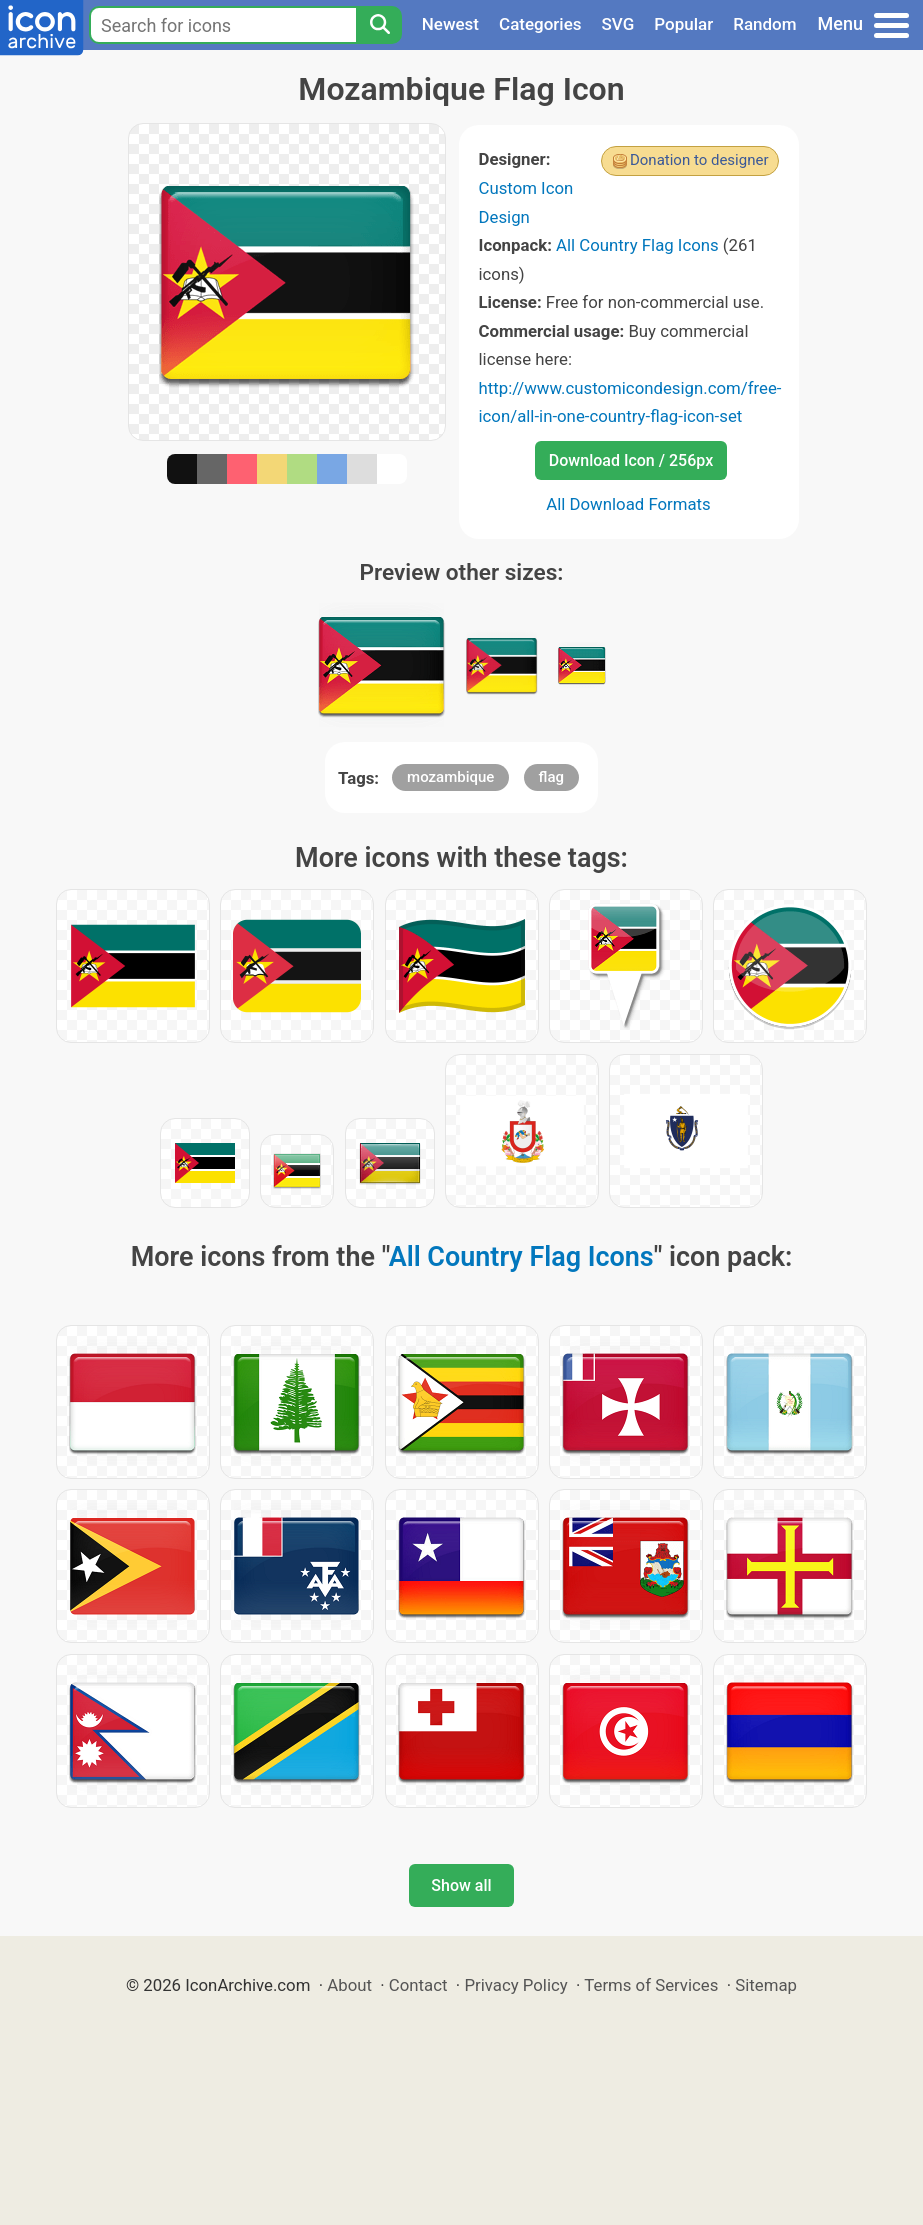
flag (551, 777)
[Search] (379, 25)
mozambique (450, 777)
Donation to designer (699, 160)
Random (764, 24)
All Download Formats (628, 504)
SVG (618, 24)
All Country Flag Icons (637, 245)
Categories (540, 24)
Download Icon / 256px (631, 460)
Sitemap (766, 1985)
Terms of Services (651, 1985)
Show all (461, 1885)
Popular (683, 24)
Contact (418, 1985)
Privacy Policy (515, 1985)
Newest (450, 24)
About (349, 1985)
